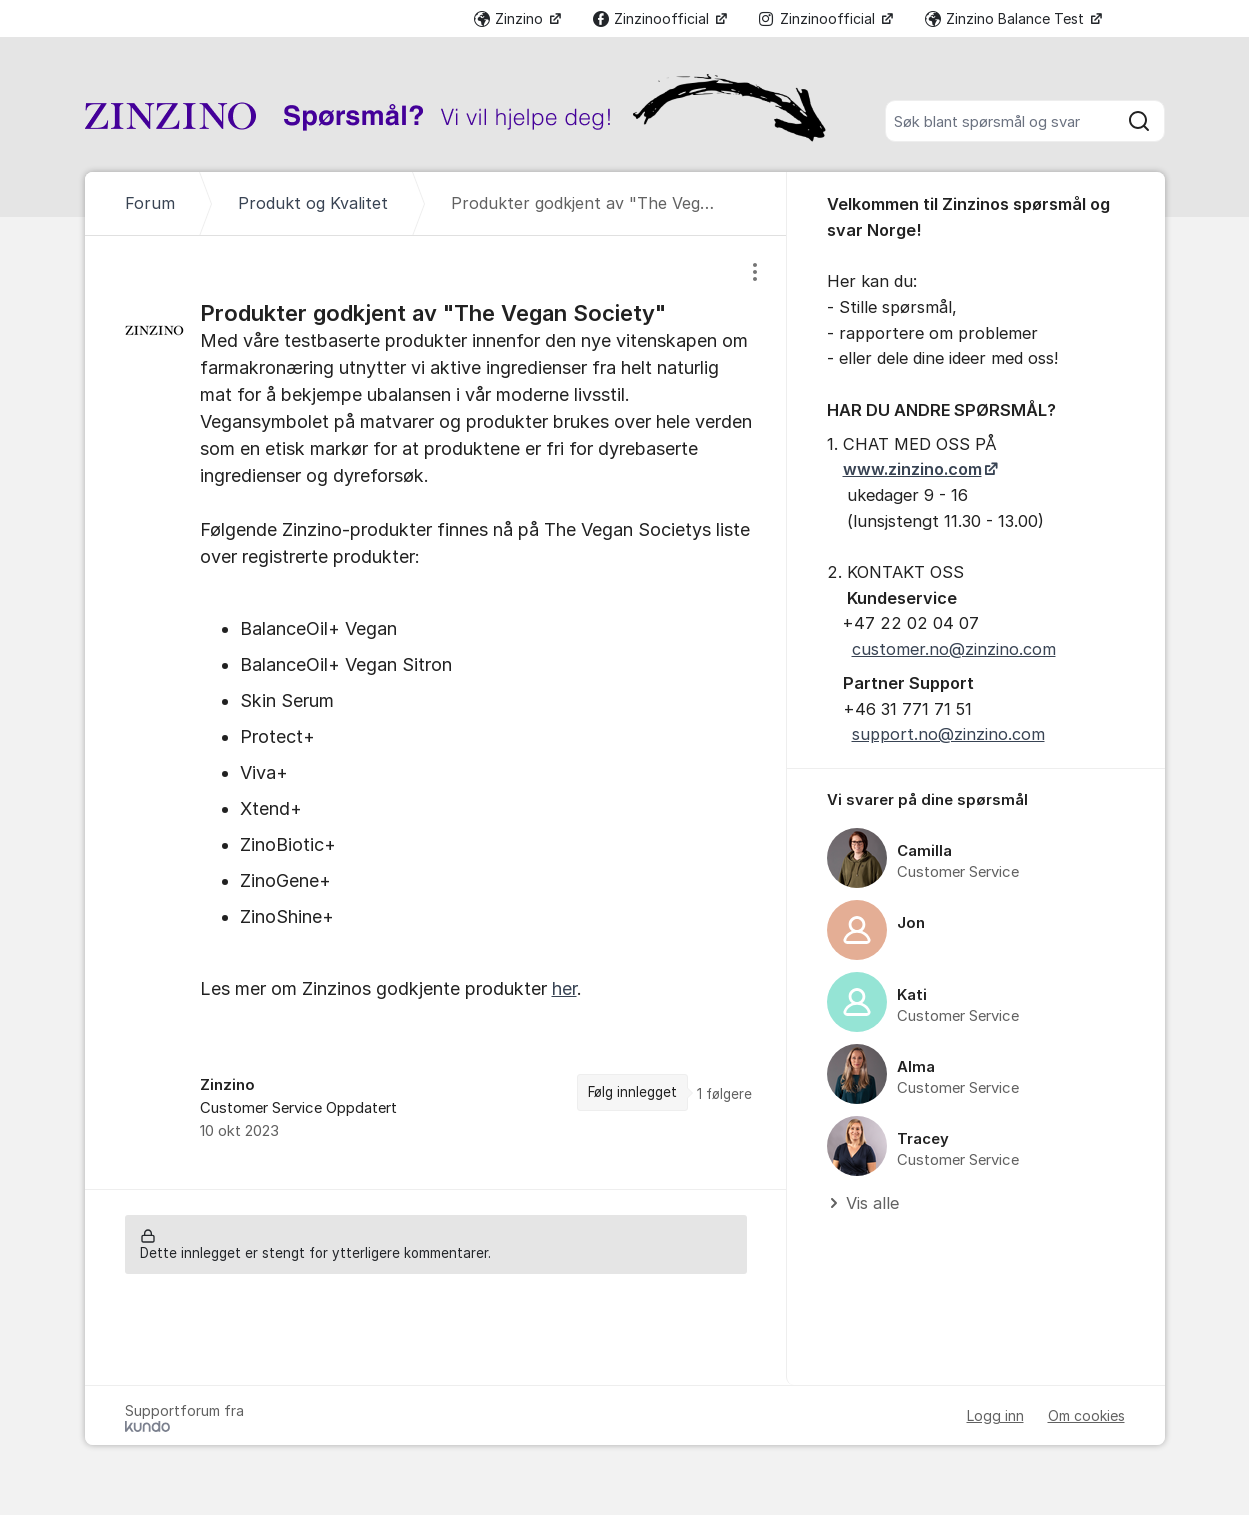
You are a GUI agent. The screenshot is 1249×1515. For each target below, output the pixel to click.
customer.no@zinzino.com (954, 649)
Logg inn (995, 1415)
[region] (436, 712)
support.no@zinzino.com (948, 734)
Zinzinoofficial (653, 18)
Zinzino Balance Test (1006, 18)
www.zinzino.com (912, 469)
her (564, 988)
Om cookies (1086, 1415)
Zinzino (510, 18)
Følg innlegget (632, 1092)
